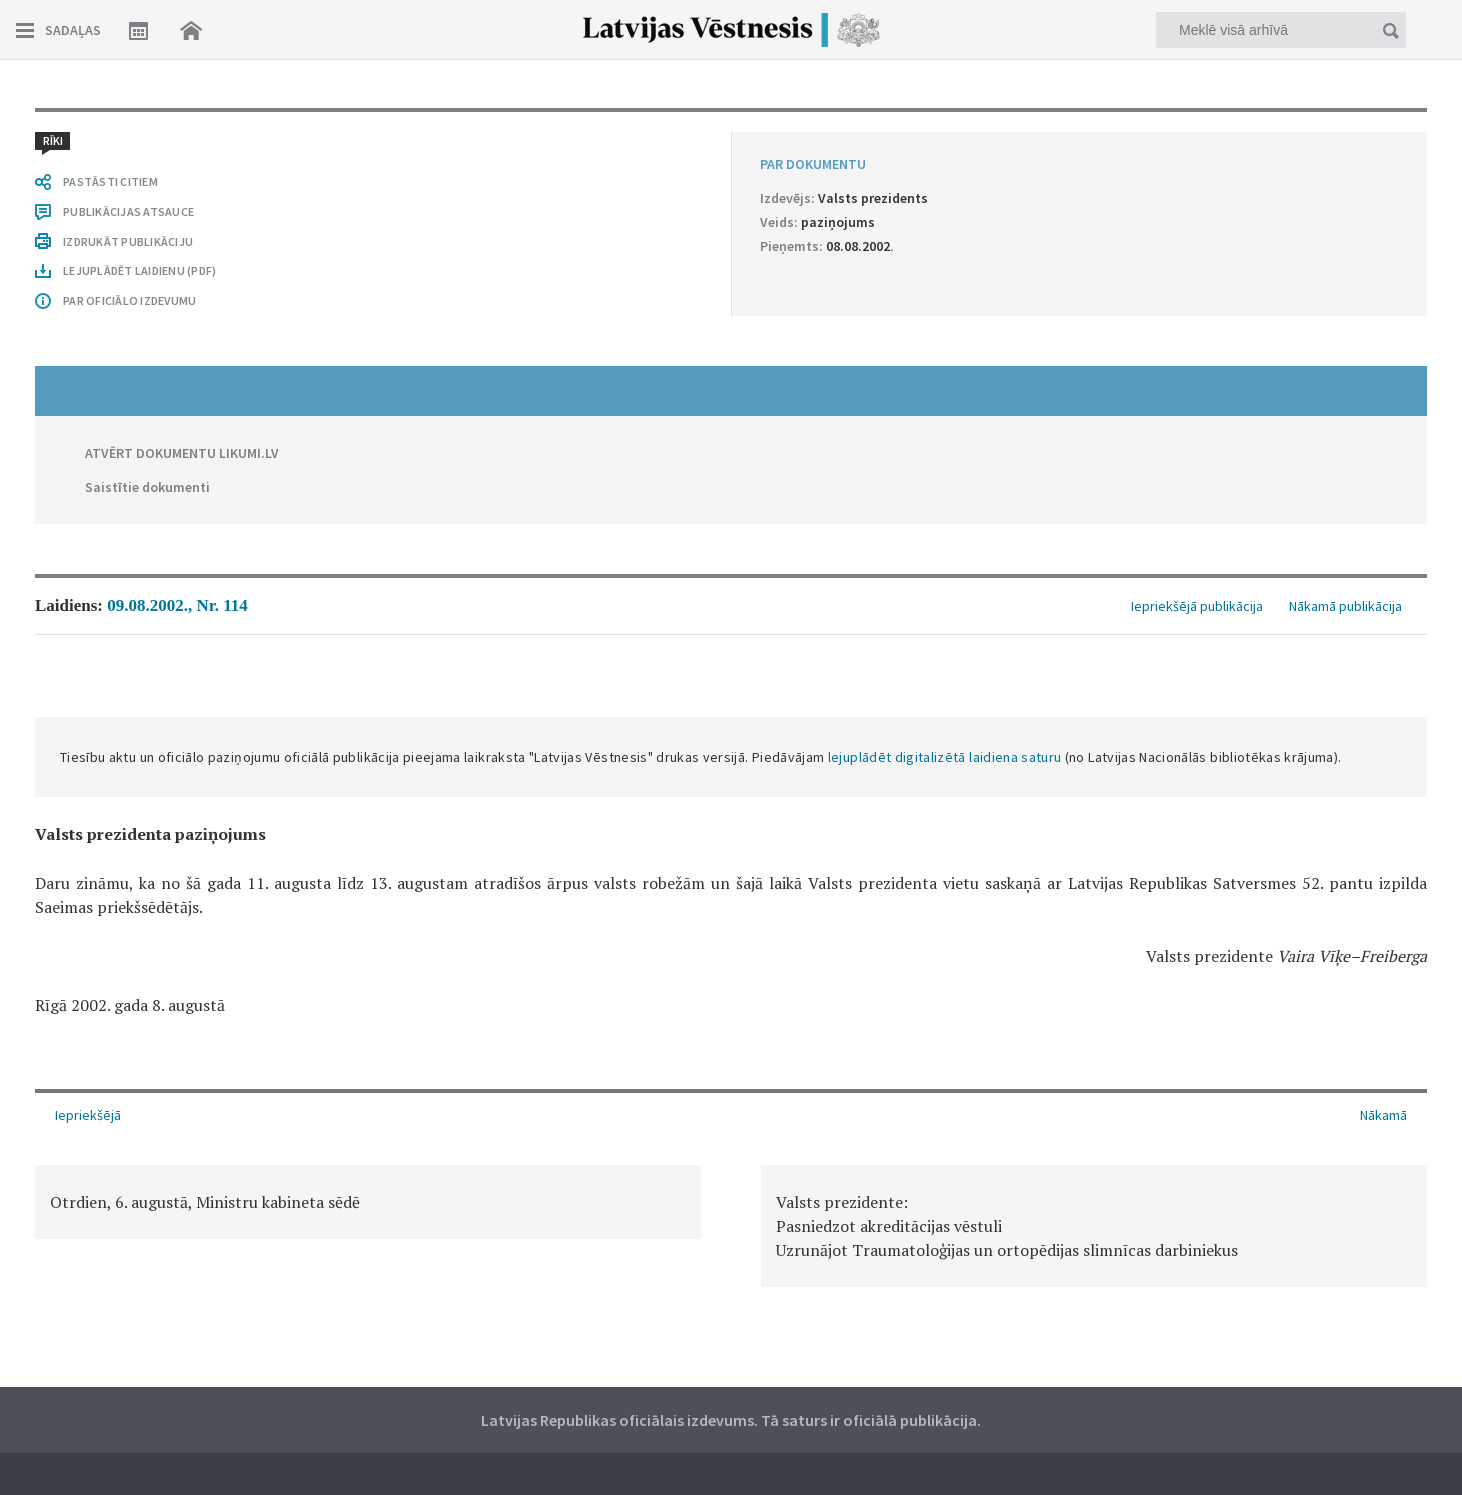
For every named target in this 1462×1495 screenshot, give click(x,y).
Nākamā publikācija (1345, 606)
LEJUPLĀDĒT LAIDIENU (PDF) (139, 270)
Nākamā (1383, 1115)
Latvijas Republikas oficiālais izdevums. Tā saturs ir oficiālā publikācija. (731, 1420)
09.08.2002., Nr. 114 (177, 605)
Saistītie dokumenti (147, 487)
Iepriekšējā (88, 1115)
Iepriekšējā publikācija (1197, 606)
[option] (368, 1202)
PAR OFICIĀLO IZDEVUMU (129, 300)
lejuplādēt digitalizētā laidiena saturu (945, 757)
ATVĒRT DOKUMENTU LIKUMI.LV (182, 453)
